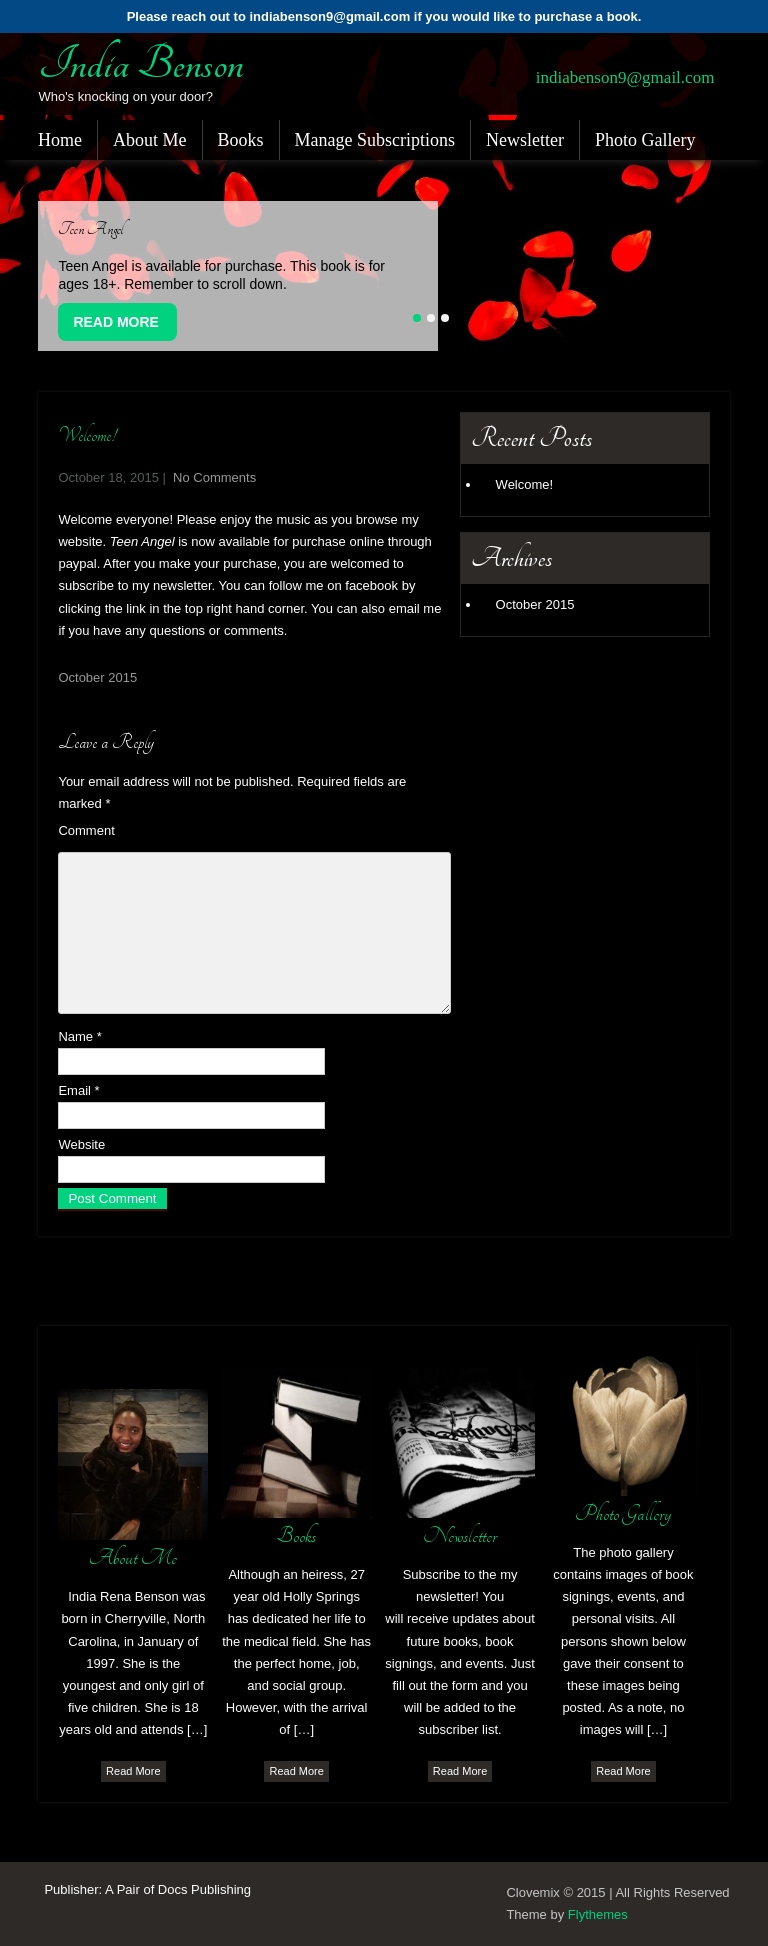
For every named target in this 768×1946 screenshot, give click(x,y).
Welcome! (525, 484)
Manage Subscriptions (375, 140)
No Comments (214, 477)
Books (241, 140)
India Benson (140, 64)
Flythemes (598, 1914)
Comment (86, 830)
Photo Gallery (645, 140)
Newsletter (525, 140)
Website (81, 1144)
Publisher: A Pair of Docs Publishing (147, 1889)
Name (79, 1036)
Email (78, 1090)
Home (60, 140)
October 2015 (97, 677)
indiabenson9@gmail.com (625, 77)
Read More (116, 322)
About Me (150, 140)
